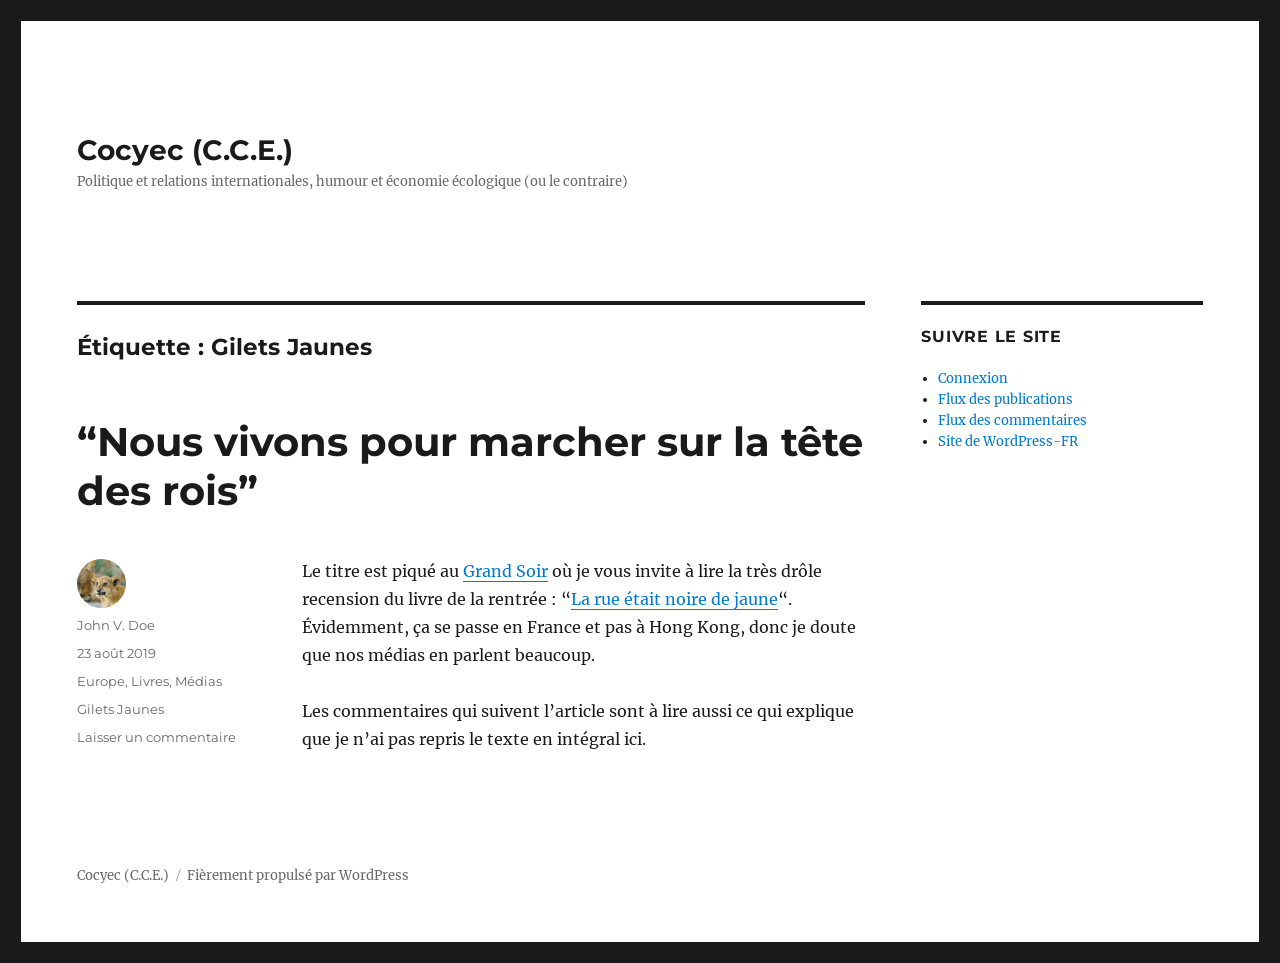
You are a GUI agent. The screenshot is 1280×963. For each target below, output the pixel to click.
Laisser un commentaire (156, 737)
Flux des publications (1005, 399)
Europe (101, 681)
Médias (198, 681)
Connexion (973, 378)
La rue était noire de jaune (674, 599)
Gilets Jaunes (120, 709)
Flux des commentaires (1012, 420)
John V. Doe (116, 625)
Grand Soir (505, 571)
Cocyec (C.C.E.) (185, 150)
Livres (150, 681)
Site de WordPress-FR (1008, 441)
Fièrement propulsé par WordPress (298, 875)
